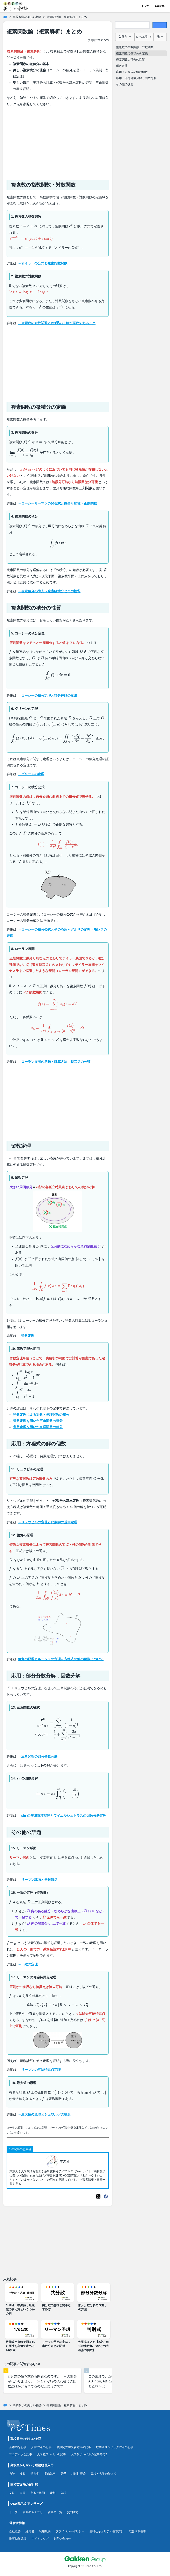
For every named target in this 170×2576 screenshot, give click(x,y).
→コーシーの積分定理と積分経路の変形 (47, 695)
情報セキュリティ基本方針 (106, 2531)
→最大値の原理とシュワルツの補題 (44, 2114)
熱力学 (34, 2474)
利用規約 (45, 2531)
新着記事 (159, 6)
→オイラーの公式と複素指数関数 (42, 263)
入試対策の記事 (41, 2447)
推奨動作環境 (17, 2538)
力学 (12, 2474)
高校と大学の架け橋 (103, 2474)
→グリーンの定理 (31, 774)
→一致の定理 (28, 1964)
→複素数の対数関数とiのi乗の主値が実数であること (56, 323)
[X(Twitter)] (98, 2196)
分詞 (63, 2493)
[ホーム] (5, 17)
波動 (23, 2474)
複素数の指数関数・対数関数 (135, 47)
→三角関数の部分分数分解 (37, 1756)
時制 (53, 2493)
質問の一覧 (55, 2512)
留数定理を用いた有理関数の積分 (38, 1427)
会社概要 (15, 2531)
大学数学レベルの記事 (51, 2454)
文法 (12, 2493)
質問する (73, 2512)
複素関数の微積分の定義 (132, 53)
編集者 (30, 2531)
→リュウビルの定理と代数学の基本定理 (47, 1522)
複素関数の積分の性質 (130, 59)
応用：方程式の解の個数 (132, 72)
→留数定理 (26, 1336)
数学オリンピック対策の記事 (114, 2447)
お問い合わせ (62, 2538)
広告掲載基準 (137, 2531)
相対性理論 (78, 2474)
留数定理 (122, 65)
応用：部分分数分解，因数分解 (136, 78)
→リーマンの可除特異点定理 (39, 2069)
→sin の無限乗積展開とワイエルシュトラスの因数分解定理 (62, 1815)
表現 (23, 2493)
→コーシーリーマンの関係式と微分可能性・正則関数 (57, 503)
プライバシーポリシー (70, 2531)
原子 (63, 2474)
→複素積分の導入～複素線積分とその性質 (49, 591)
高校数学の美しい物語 (27, 17)
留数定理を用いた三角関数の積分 (38, 1421)
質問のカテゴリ (33, 2512)
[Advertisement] (58, 141)
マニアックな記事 (20, 2454)
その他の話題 (124, 84)
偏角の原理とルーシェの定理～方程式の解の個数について (61, 1659)
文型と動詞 (37, 2493)
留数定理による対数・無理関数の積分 (41, 1414)
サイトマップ (40, 2538)
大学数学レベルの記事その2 (89, 2454)
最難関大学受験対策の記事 (73, 2447)
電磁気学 (50, 2474)
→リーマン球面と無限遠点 (37, 1879)
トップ (145, 6)
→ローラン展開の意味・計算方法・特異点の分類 (54, 1061)
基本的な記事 (17, 2447)
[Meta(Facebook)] (106, 2196)
